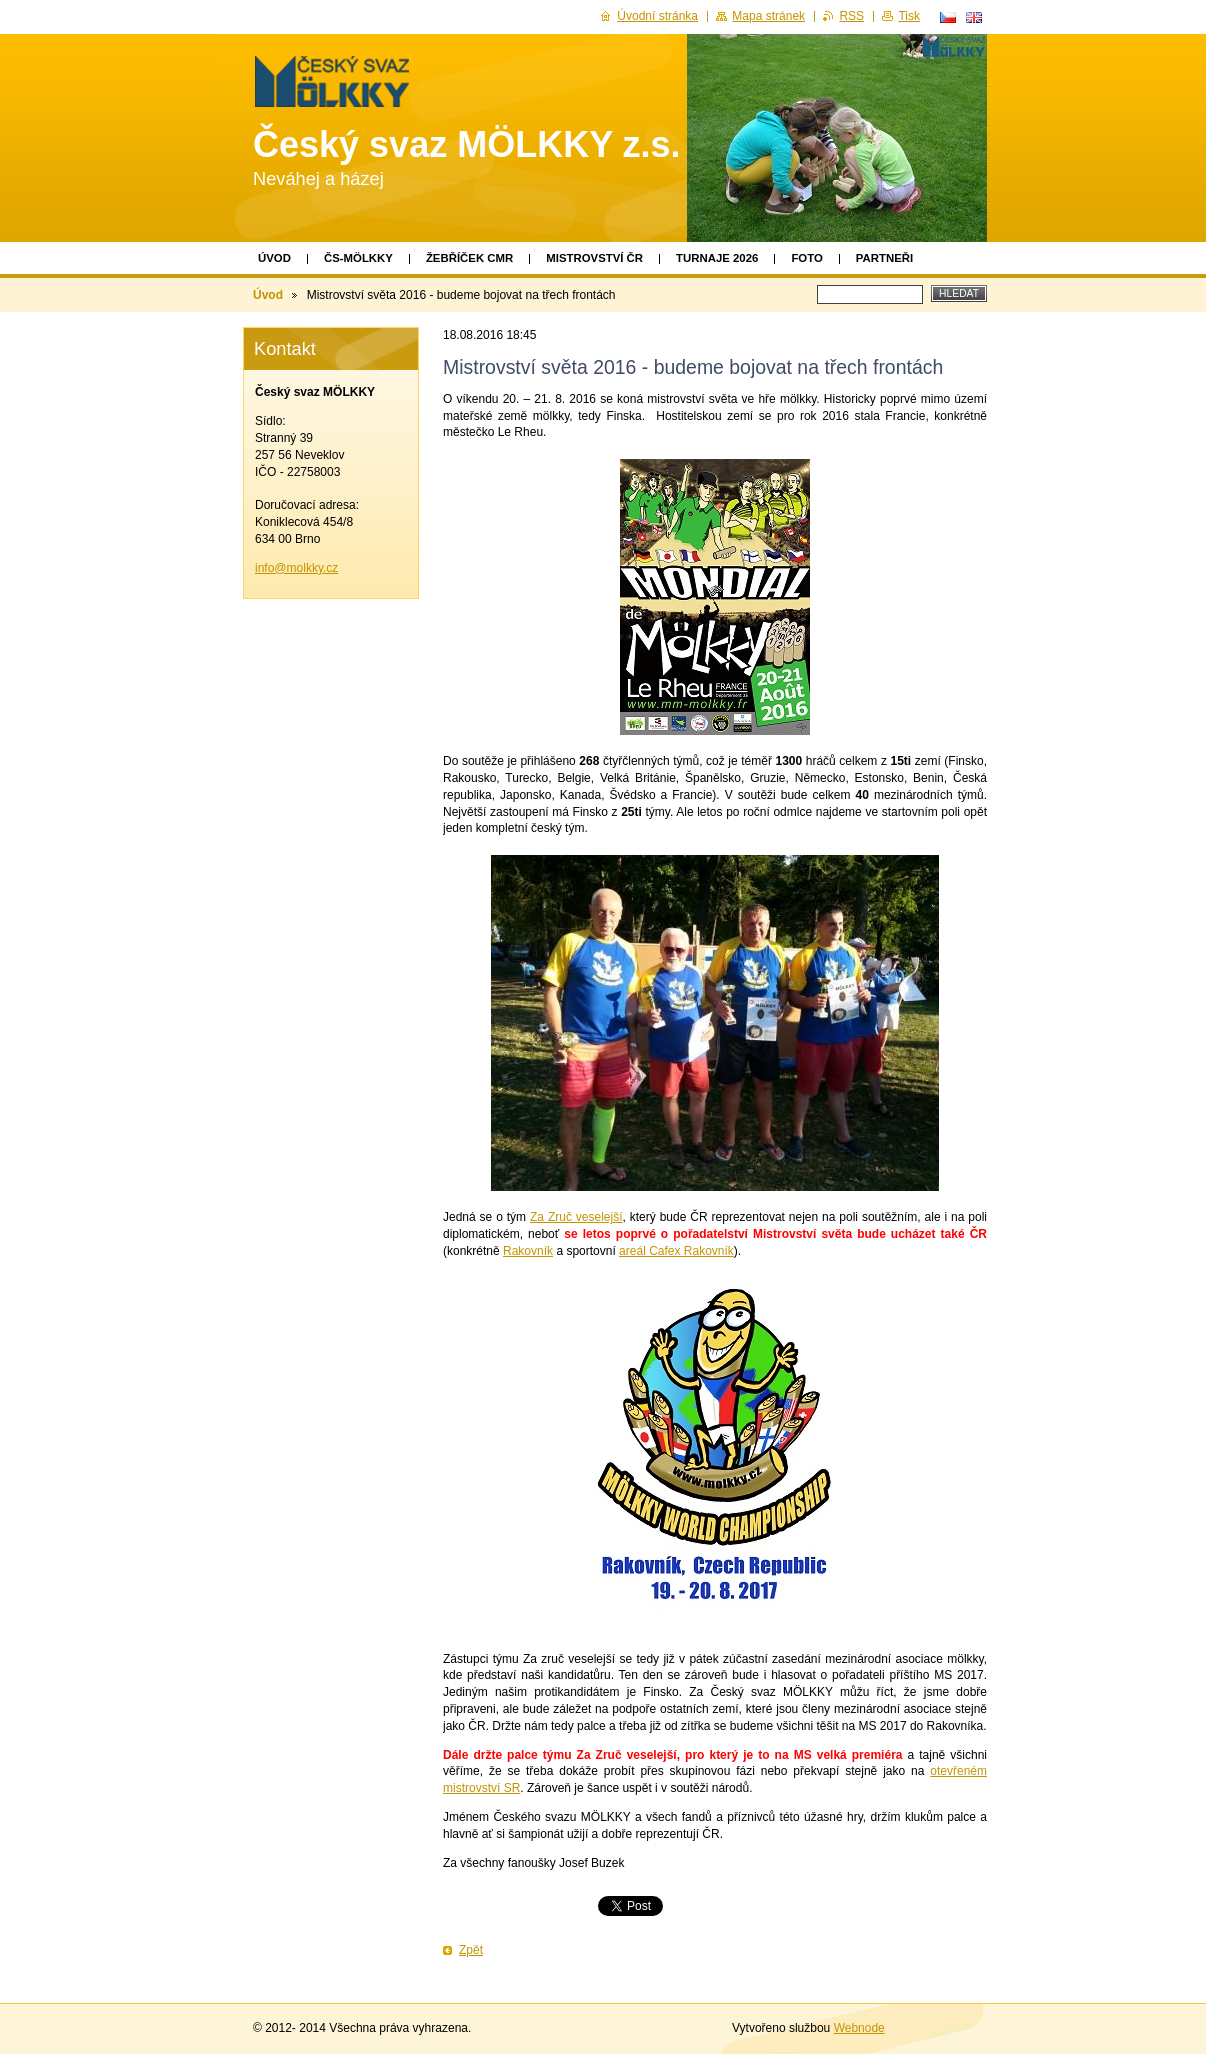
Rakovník (528, 1251)
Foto (806, 258)
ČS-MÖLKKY (358, 258)
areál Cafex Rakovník (676, 1251)
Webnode (859, 2028)
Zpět (471, 1950)
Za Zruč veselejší (576, 1217)
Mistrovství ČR (594, 258)
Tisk (909, 16)
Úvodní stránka (657, 16)
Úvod (274, 258)
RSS (851, 16)
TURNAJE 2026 (717, 258)
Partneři (884, 258)
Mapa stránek (768, 16)
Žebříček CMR (469, 258)
